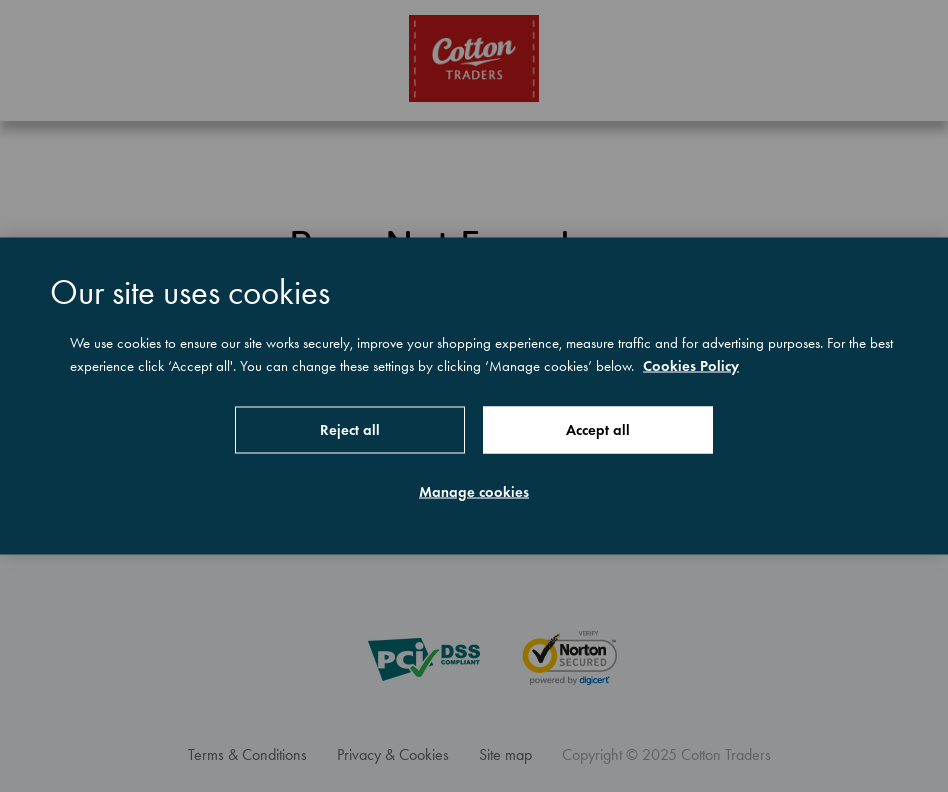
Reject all (350, 430)
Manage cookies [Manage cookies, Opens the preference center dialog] (474, 492)
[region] (474, 396)
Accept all (598, 430)
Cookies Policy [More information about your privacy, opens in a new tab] (691, 365)
